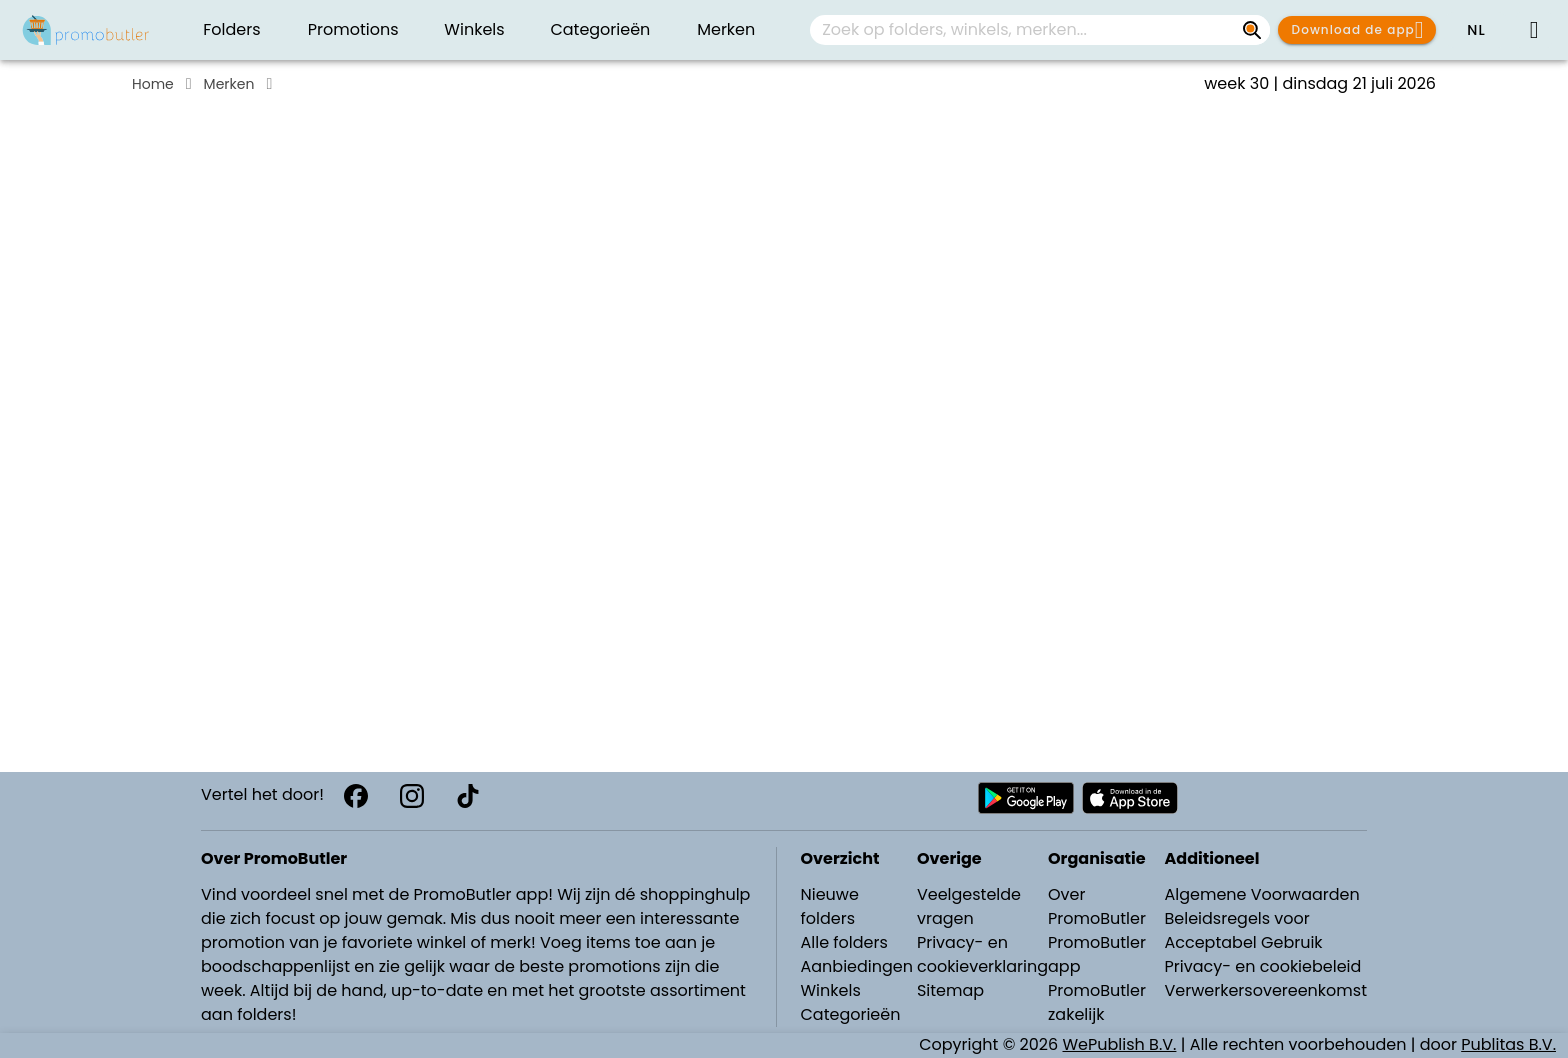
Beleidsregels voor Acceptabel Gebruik (1243, 930)
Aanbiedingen (857, 966)
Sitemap (950, 990)
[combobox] (1040, 30)
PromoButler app (1097, 954)
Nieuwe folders (830, 906)
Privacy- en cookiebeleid (1262, 966)
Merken (229, 84)
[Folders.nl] (86, 30)
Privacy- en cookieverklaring (982, 954)
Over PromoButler (1097, 906)
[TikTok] (468, 796)
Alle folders (844, 942)
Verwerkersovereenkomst (1265, 990)
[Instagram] (412, 796)
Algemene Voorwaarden (1261, 894)
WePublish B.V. (1120, 1044)
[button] (1476, 30)
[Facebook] (356, 796)
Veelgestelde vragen (969, 906)
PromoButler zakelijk (1097, 1002)
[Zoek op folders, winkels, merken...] (1252, 30)
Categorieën (851, 1014)
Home (153, 84)
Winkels (831, 990)
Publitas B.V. (1508, 1044)
